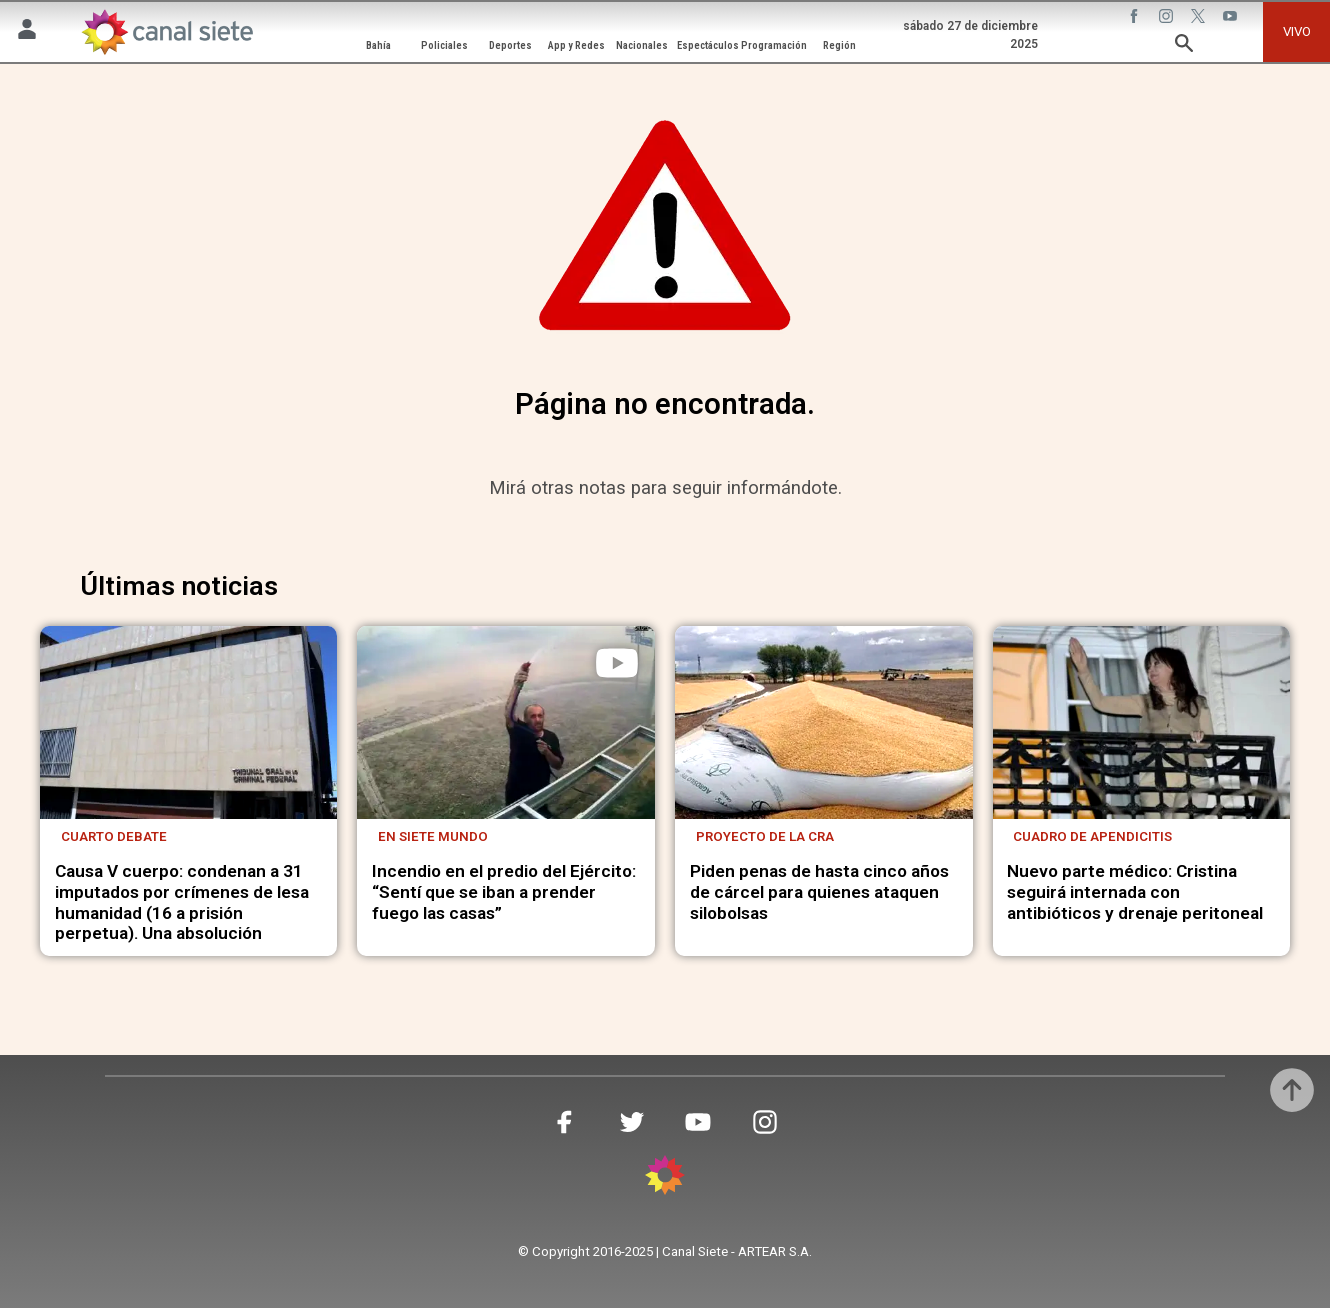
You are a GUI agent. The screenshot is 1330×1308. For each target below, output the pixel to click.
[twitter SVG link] (1200, 19)
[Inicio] (166, 32)
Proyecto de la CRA (765, 836)
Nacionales (642, 45)
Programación (774, 45)
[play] (617, 663)
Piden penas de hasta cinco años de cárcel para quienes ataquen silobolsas (819, 891)
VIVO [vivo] (1297, 31)
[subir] (1292, 1090)
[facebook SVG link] (1136, 19)
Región (839, 45)
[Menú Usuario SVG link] (27, 32)
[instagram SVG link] (1168, 19)
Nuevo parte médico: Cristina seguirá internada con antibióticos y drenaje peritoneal (1135, 891)
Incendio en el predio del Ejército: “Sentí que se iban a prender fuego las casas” (504, 891)
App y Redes (576, 45)
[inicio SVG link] (665, 1178)
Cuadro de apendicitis (1092, 836)
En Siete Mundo (433, 836)
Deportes (510, 45)
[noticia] (189, 722)
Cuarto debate (114, 836)
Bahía (378, 45)
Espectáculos (708, 45)
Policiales (444, 45)
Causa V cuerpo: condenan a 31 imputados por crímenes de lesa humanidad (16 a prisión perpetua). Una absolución (182, 902)
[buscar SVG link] (1184, 46)
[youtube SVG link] (1232, 19)
